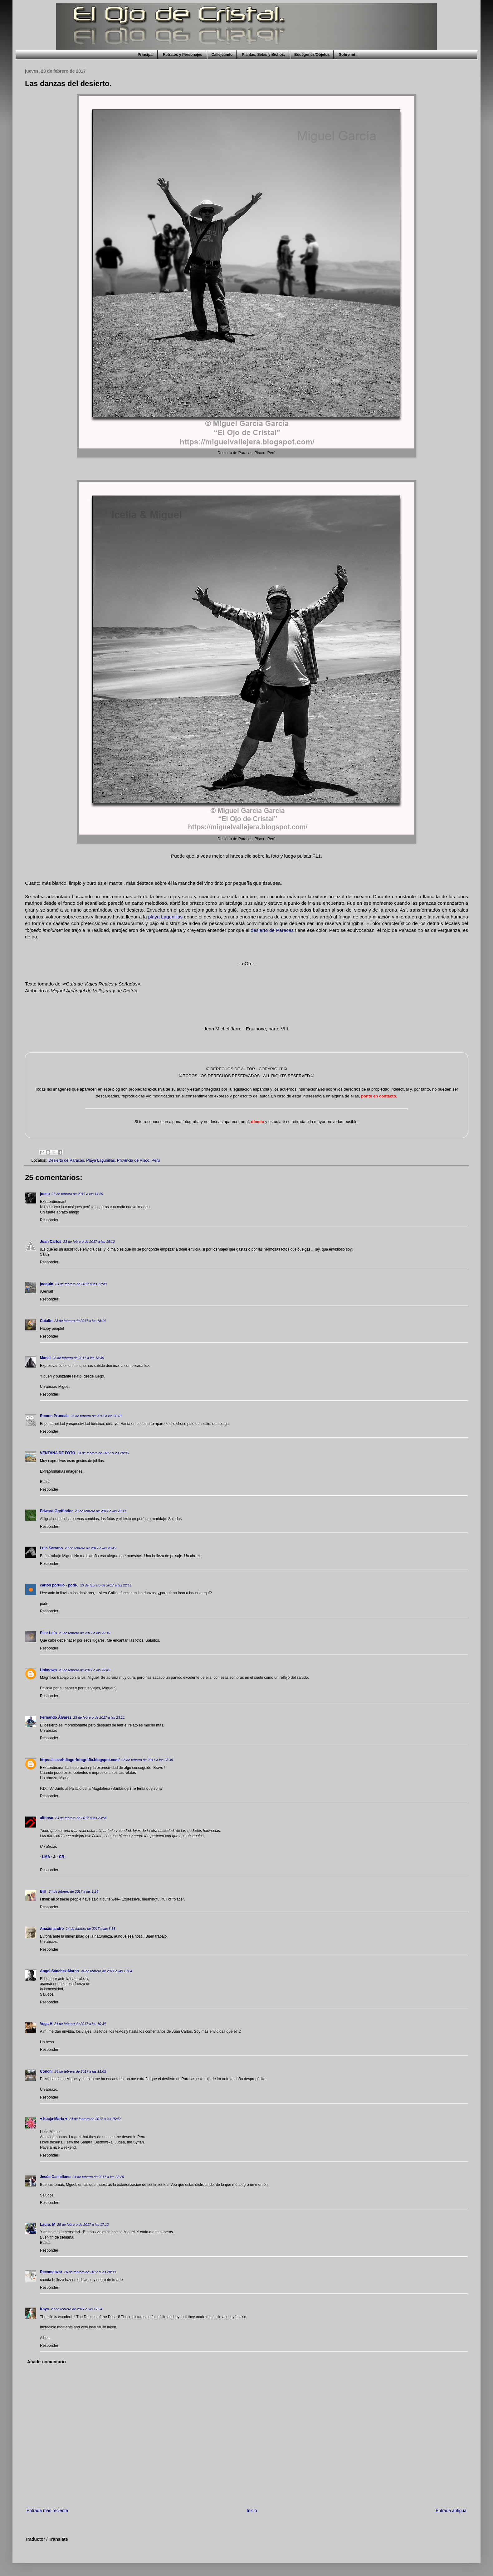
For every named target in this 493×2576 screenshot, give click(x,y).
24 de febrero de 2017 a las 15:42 (95, 2119)
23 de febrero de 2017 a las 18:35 (78, 1358)
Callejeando (222, 54)
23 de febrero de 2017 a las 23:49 (147, 1760)
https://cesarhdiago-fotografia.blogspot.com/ (80, 1760)
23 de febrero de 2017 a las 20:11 (100, 1511)
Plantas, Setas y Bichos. (263, 54)
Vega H (46, 2024)
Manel (45, 1358)
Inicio (252, 2510)
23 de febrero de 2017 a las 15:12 (89, 1241)
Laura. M (47, 2224)
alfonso (46, 1818)
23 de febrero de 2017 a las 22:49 (84, 1670)
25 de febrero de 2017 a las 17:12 (83, 2224)
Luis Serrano (51, 1548)
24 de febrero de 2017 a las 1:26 (73, 1891)
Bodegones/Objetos (311, 54)
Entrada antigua (451, 2510)
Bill (43, 1891)
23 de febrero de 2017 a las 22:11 (106, 1585)
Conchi (46, 2071)
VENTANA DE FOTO (57, 1453)
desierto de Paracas (272, 930)
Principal (146, 54)
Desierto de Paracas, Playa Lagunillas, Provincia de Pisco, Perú (104, 1160)
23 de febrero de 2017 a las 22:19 (84, 1633)
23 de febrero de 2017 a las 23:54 (81, 1818)
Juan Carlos (50, 1241)
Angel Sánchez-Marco (59, 1971)
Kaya (44, 2309)
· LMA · (46, 1857)
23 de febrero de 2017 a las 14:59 (77, 1194)
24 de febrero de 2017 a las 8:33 (90, 1928)
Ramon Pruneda (54, 1416)
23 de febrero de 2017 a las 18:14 (80, 1321)
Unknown (48, 1670)
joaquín (46, 1284)
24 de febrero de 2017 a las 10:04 (106, 1971)
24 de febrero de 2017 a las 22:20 (98, 2177)
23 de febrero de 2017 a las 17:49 (81, 1284)
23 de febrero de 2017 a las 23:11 (99, 1717)
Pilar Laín (48, 1633)
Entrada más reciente (47, 2510)
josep (45, 1194)
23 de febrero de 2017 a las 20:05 (103, 1453)
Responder (49, 1220)
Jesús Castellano (55, 2177)
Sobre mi (347, 54)
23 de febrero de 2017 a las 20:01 (96, 1416)
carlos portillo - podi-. (59, 1585)
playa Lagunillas (165, 916)
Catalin (46, 1321)
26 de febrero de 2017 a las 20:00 (89, 2272)
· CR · (61, 1857)
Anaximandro (52, 1928)
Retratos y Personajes (182, 54)
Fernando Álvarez (55, 1717)
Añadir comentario (46, 2361)
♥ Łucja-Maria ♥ (53, 2119)
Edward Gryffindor (56, 1511)
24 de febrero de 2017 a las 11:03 (80, 2071)
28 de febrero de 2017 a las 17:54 (76, 2309)
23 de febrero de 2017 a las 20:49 (90, 1548)
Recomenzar (51, 2272)
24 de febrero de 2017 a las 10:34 (80, 2024)
